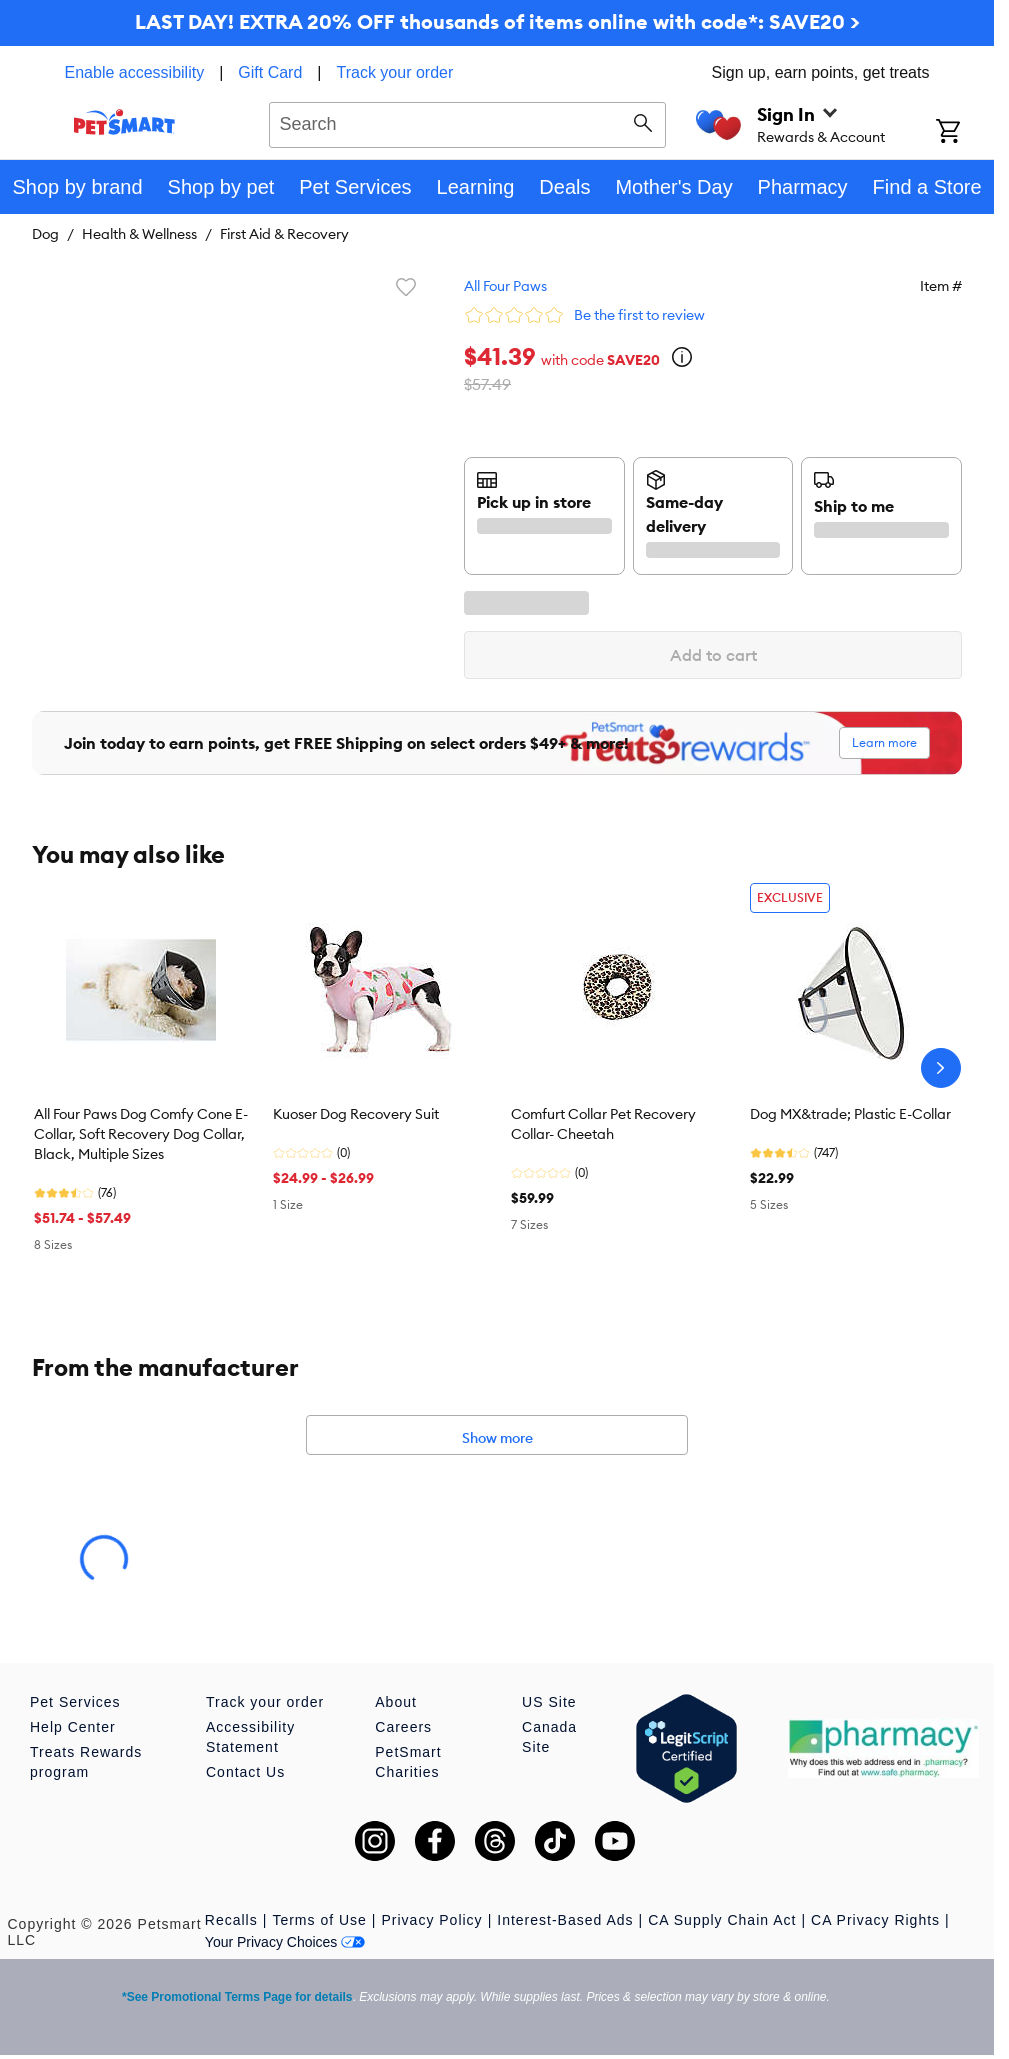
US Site (549, 1702)
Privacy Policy (431, 1920)
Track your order (395, 72)
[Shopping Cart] (965, 133)
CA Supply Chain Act (722, 1920)
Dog (45, 234)
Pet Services (75, 1702)
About (396, 1702)
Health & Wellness (139, 234)
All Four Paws (505, 286)
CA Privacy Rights (875, 1920)
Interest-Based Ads (565, 1920)
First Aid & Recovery (284, 234)
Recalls (231, 1920)
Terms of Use (319, 1920)
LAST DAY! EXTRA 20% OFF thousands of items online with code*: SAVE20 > (497, 21)
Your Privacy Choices (285, 1942)
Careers (403, 1727)
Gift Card (270, 72)
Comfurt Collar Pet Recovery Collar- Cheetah (603, 1124)
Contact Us (245, 1772)
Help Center (73, 1727)
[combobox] (467, 122)
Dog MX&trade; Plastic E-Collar (850, 1114)
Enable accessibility (135, 72)
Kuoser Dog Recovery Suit (356, 1114)
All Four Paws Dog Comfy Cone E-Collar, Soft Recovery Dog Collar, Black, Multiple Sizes (141, 1134)
